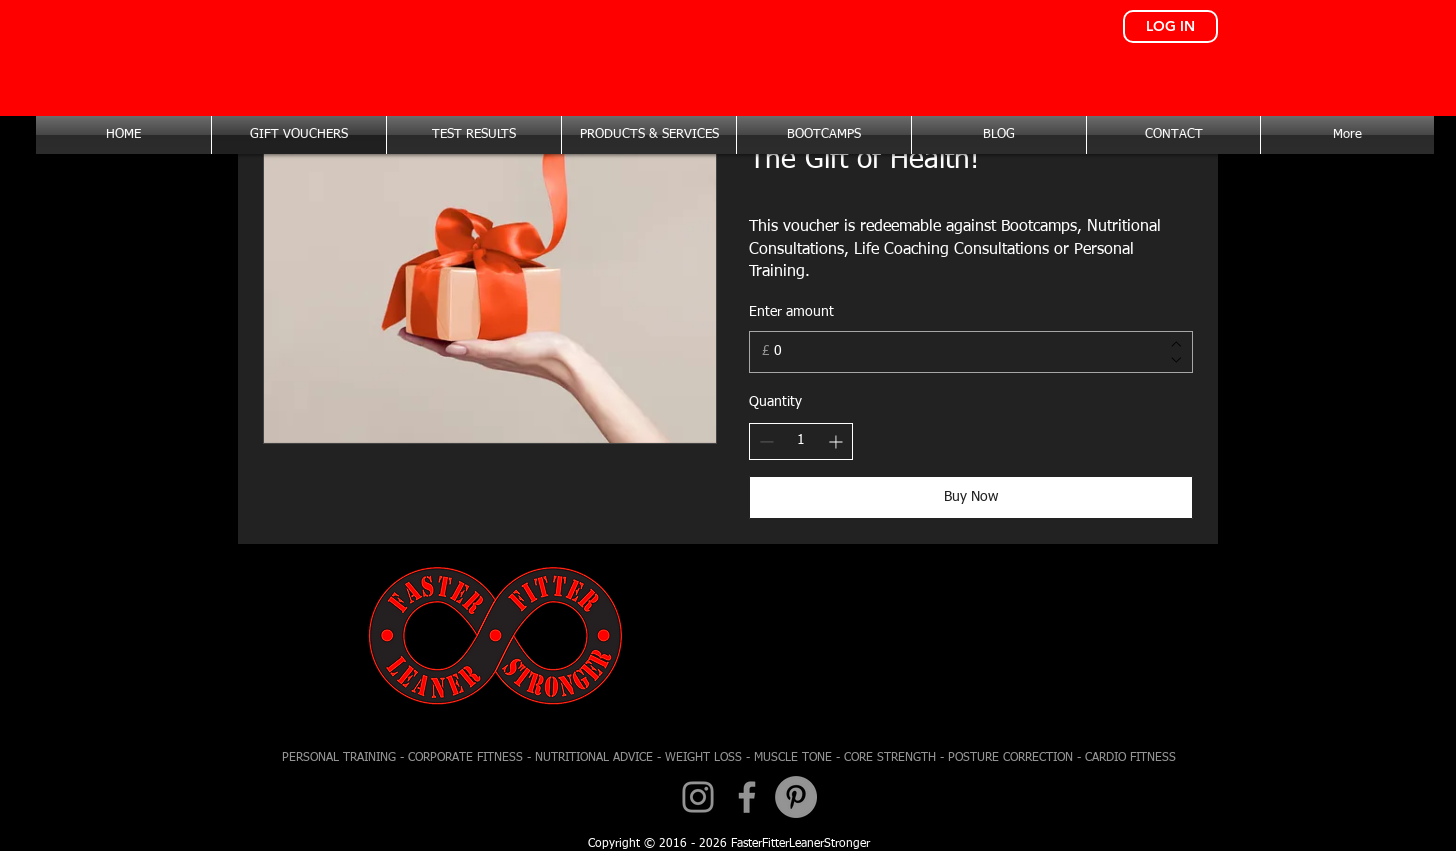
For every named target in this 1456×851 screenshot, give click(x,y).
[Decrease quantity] (766, 441)
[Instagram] (698, 797)
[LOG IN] (1170, 26)
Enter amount (791, 312)
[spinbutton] (801, 441)
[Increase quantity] (835, 441)
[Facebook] (747, 797)
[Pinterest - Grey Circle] (796, 797)
